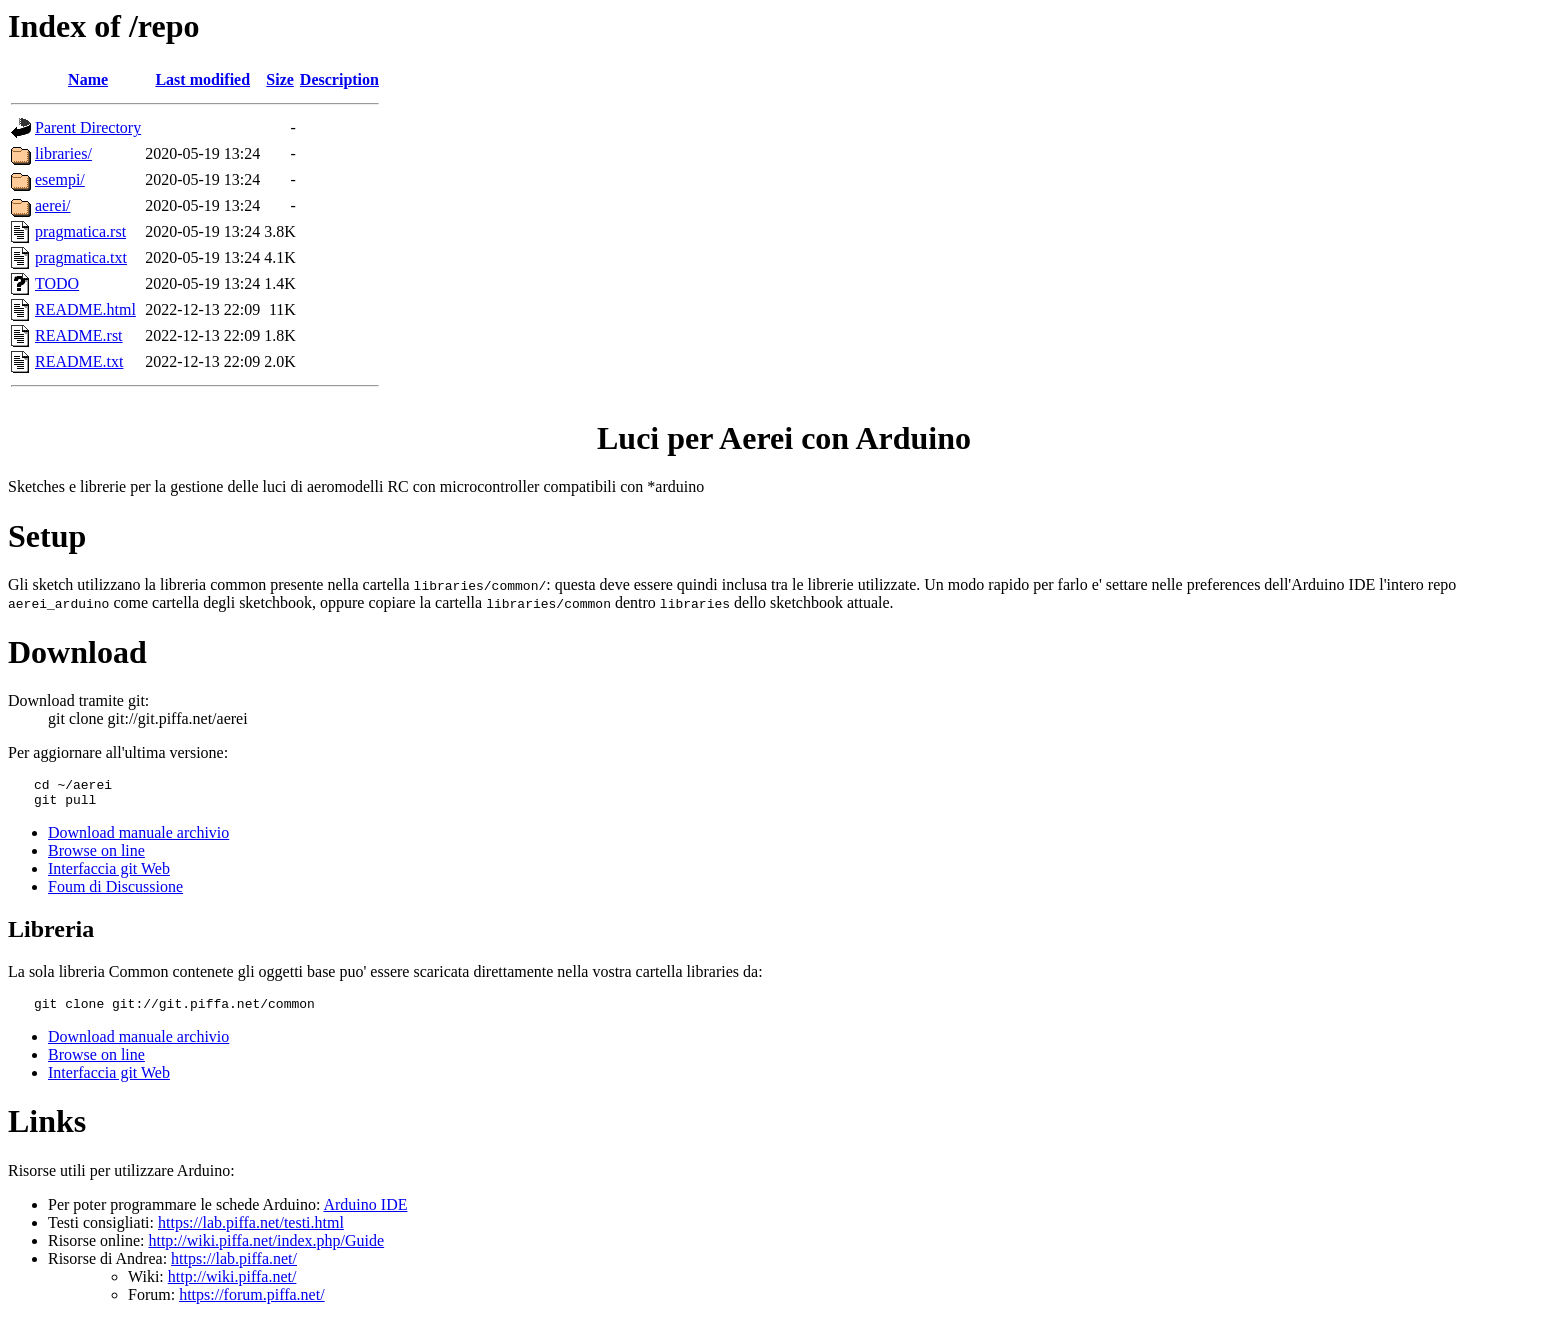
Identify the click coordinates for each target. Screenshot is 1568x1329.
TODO (57, 283)
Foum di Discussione (115, 892)
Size (280, 79)
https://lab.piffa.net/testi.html (251, 1231)
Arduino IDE (365, 1213)
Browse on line (96, 856)
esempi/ (60, 179)
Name (88, 79)
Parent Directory (88, 127)
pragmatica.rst (80, 231)
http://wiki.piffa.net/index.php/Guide (266, 1249)
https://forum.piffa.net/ (251, 1303)
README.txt (79, 361)
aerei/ (53, 205)
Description (339, 79)
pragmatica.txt (81, 257)
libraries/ (63, 153)
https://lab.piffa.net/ (234, 1267)
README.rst (79, 335)
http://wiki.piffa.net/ (232, 1285)
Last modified (202, 79)
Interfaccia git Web (109, 874)
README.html (85, 309)
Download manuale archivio (138, 838)
